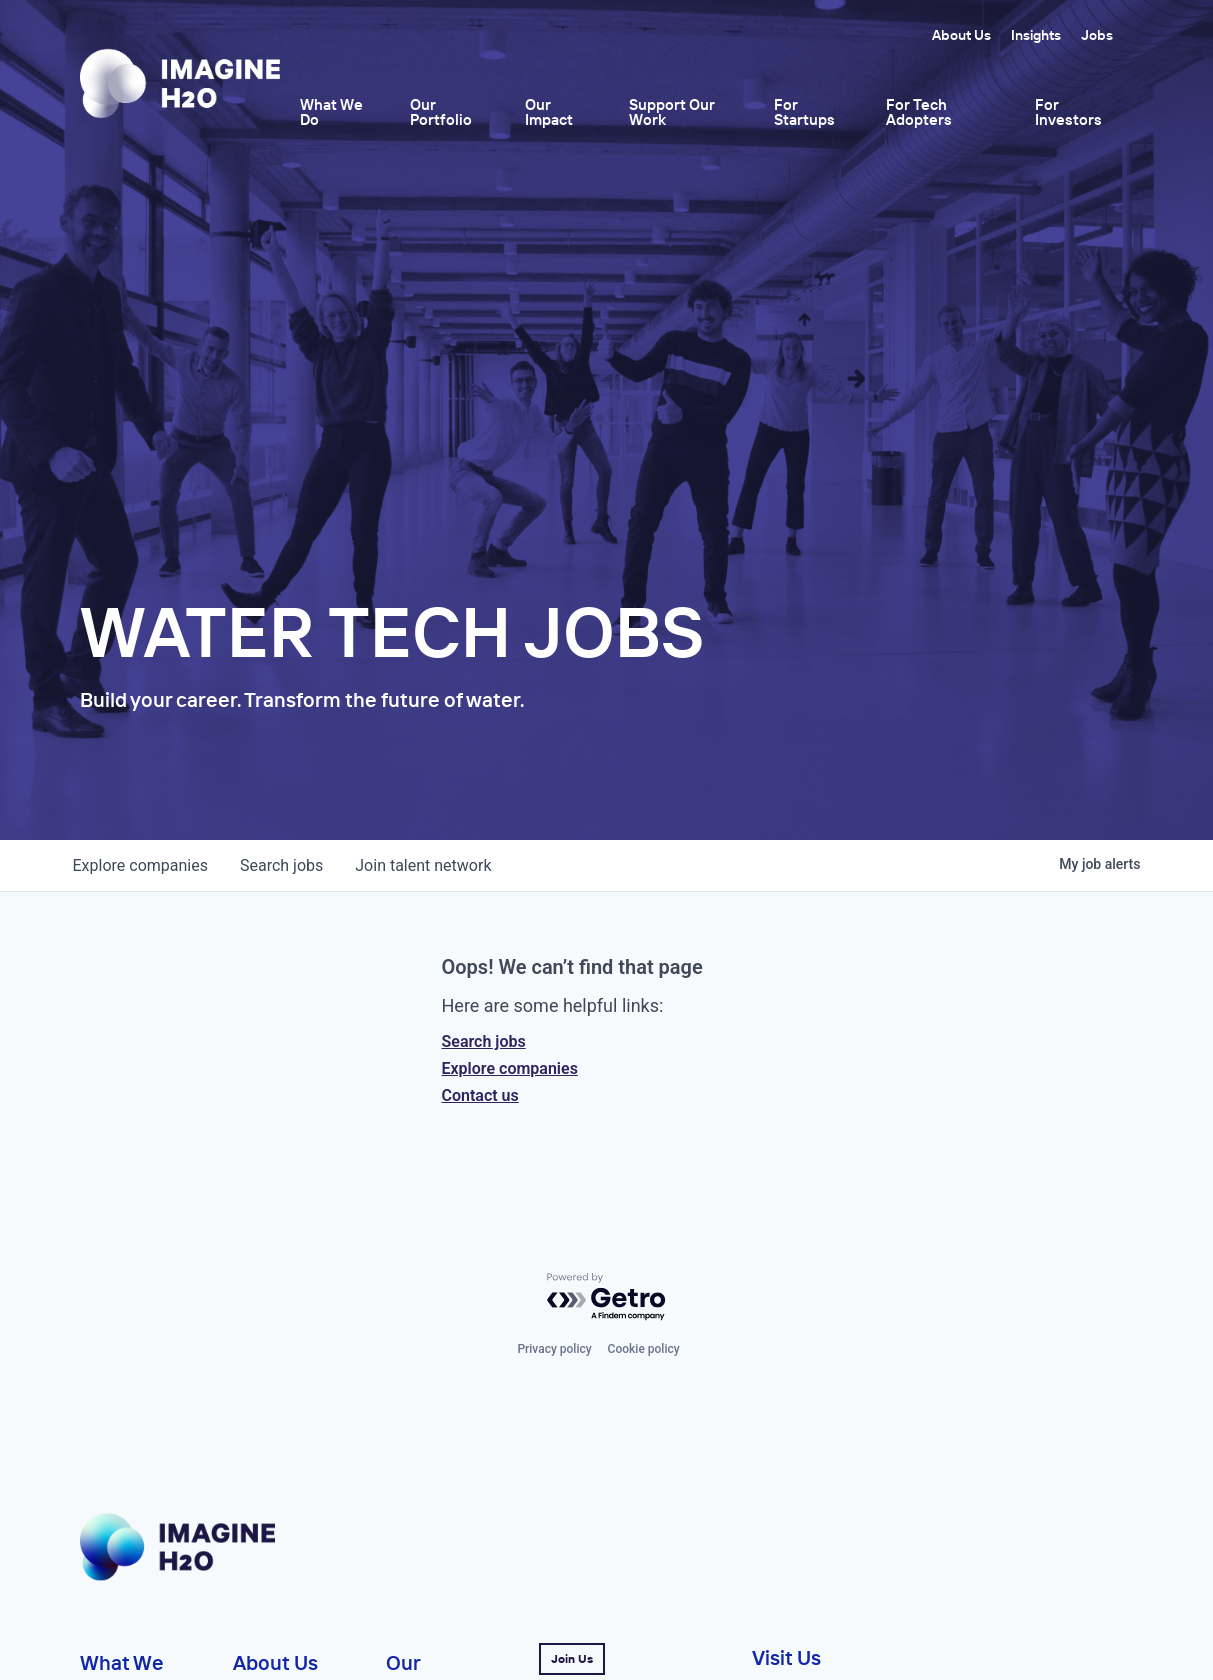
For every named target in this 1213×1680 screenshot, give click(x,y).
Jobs (1097, 35)
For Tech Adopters (919, 112)
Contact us (480, 1095)
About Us (961, 35)
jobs (281, 865)
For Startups (804, 112)
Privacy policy (554, 1349)
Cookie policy (644, 1349)
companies (140, 865)
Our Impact (549, 112)
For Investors (1068, 112)
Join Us (572, 1658)
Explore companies (510, 1068)
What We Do (331, 112)
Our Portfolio (441, 112)
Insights (1036, 35)
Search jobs (484, 1041)
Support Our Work (672, 112)
